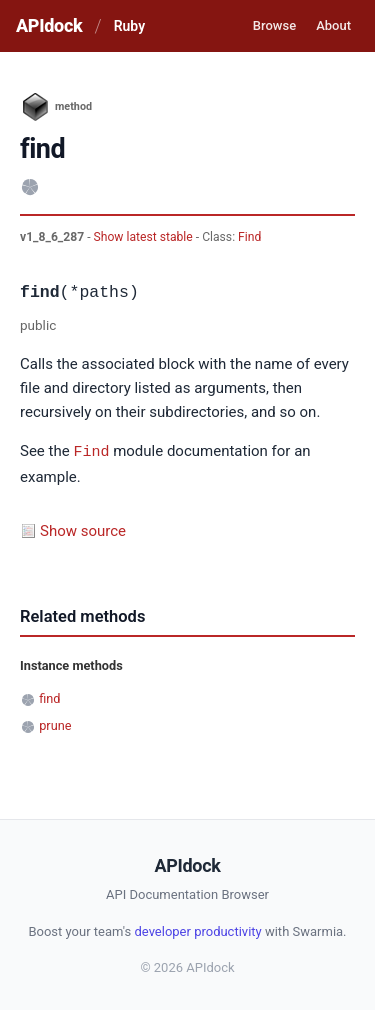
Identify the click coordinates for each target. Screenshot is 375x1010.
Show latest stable (145, 237)
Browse (274, 25)
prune (55, 724)
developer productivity (197, 930)
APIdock (49, 25)
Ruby (129, 26)
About (333, 25)
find (49, 697)
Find (249, 237)
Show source (83, 530)
